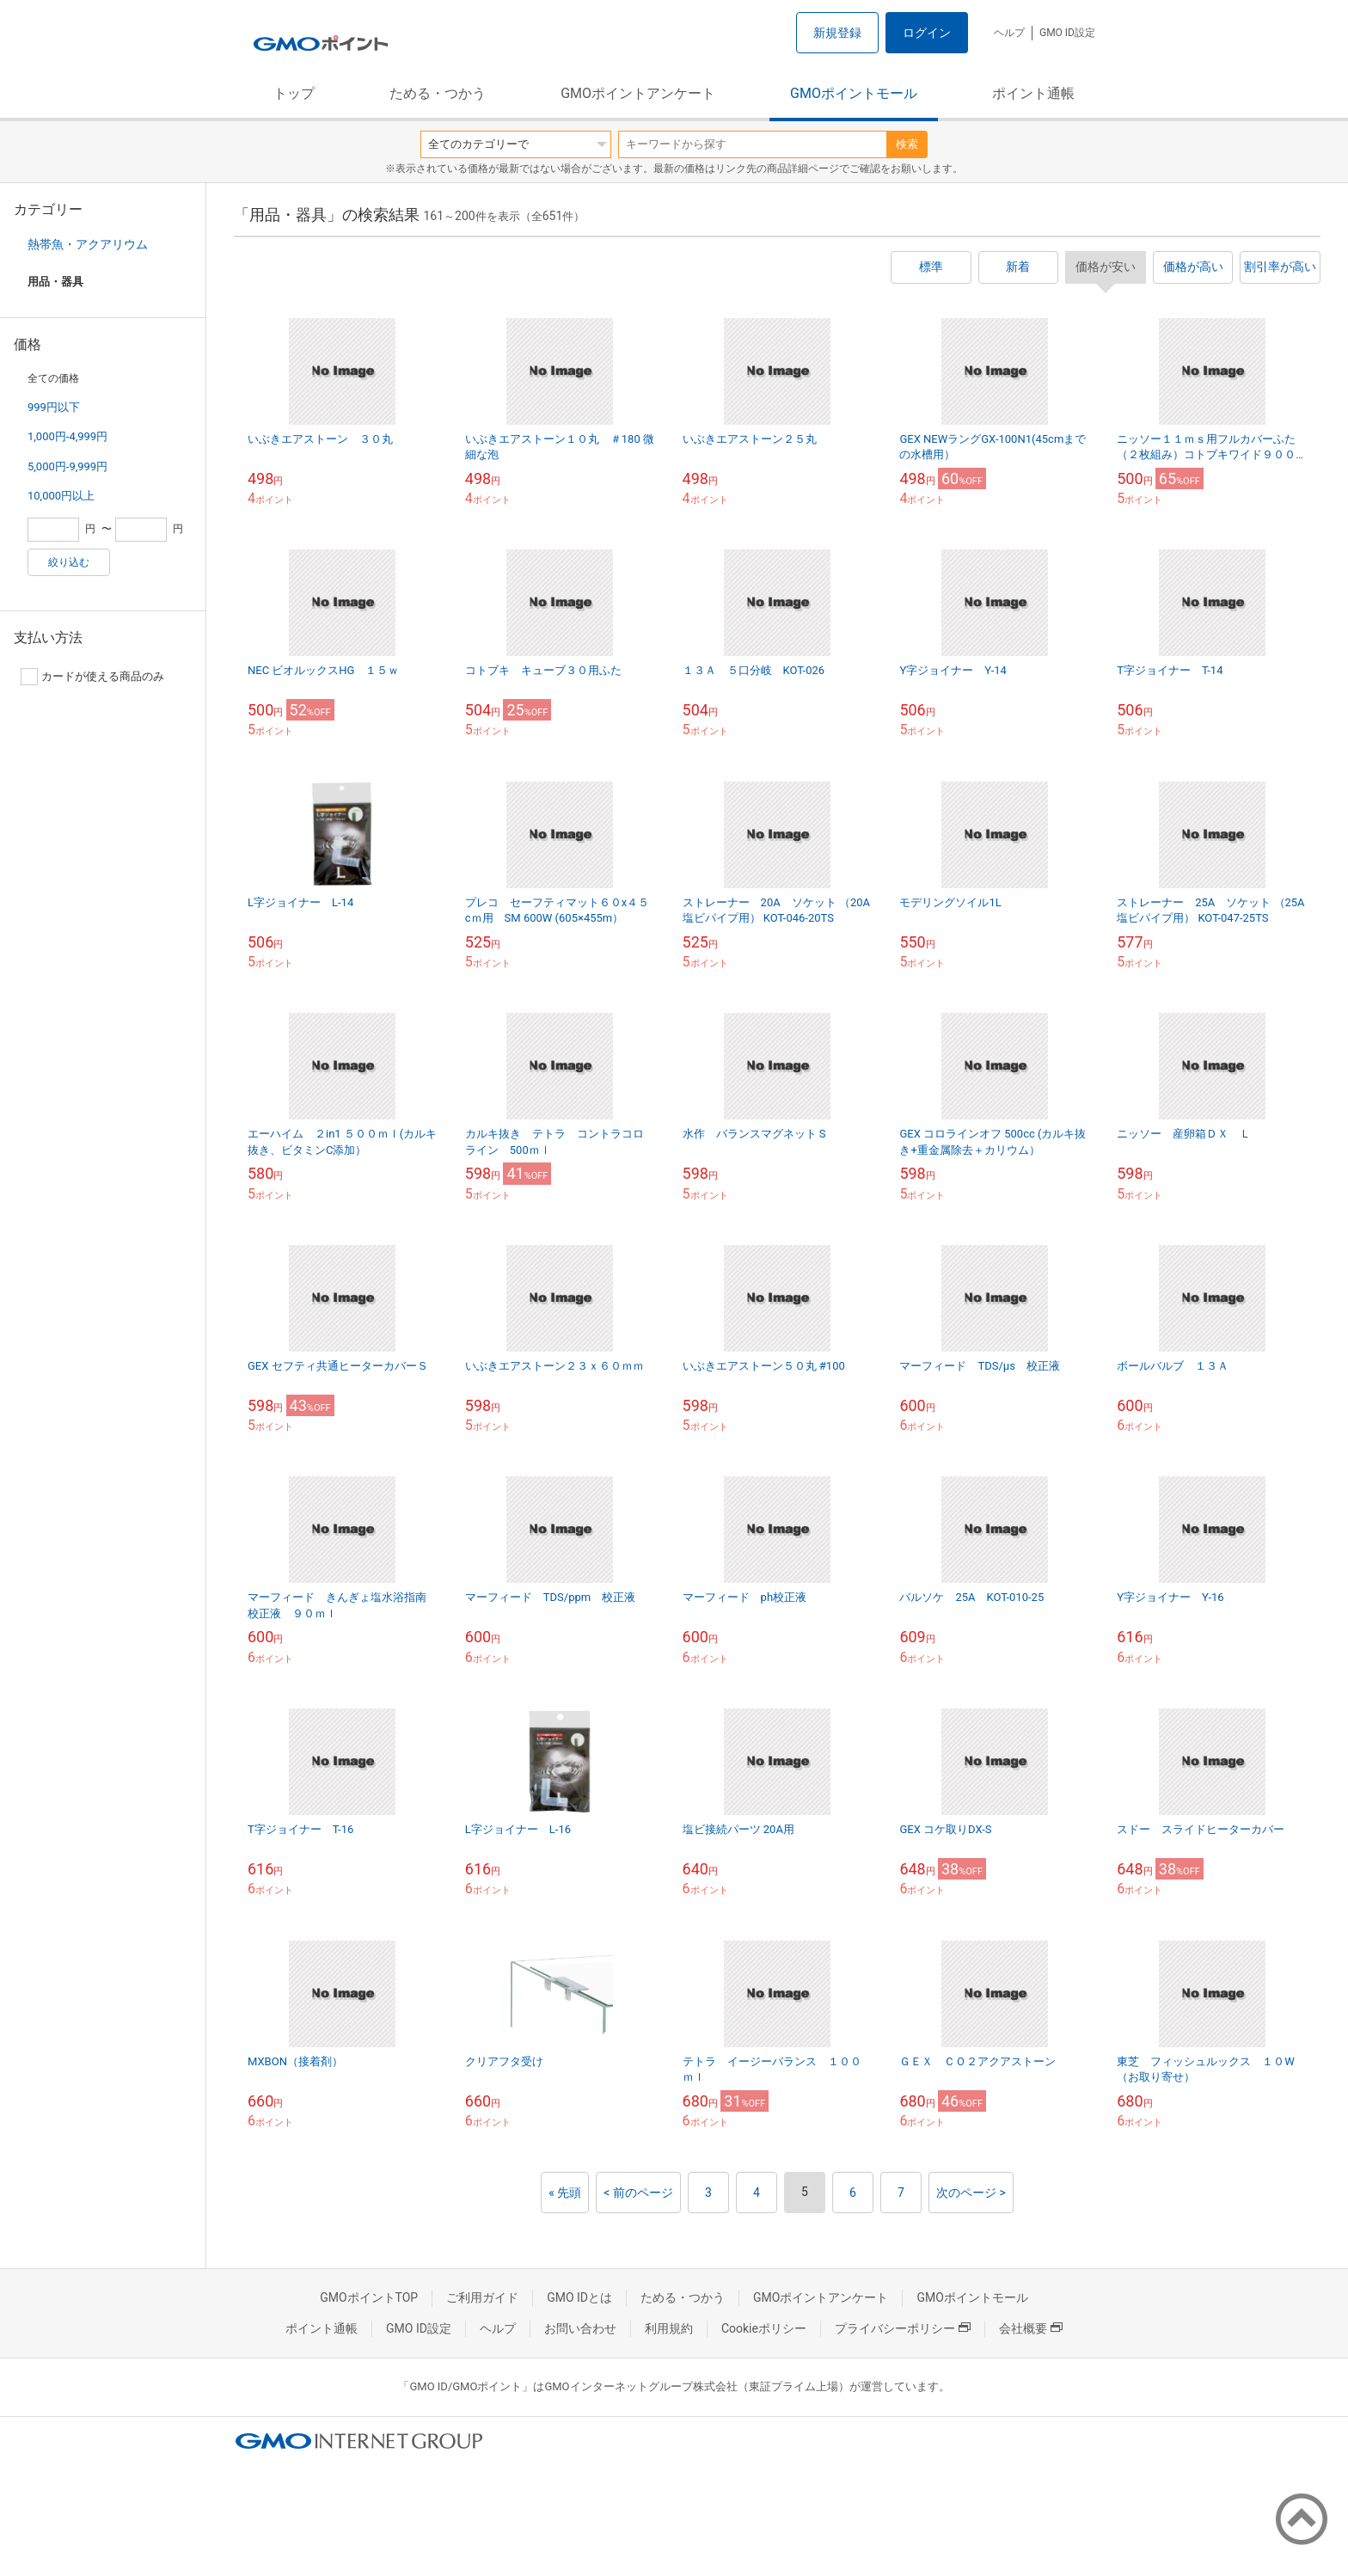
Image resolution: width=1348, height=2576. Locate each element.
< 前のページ (638, 2192)
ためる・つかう (437, 93)
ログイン (927, 33)
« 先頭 (564, 2192)
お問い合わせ (580, 2328)
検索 (907, 144)
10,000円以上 (61, 495)
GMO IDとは (579, 2297)
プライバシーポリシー (903, 2328)
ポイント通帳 (1033, 93)
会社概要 (1031, 2328)
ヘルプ (1009, 33)
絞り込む (68, 562)
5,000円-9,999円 (67, 466)
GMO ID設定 (1067, 33)
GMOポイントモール (853, 93)
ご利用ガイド (482, 2297)
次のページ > (971, 2192)
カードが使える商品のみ (92, 676)
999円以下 (54, 407)
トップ (294, 93)
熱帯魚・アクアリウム (88, 244)
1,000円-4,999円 (67, 436)
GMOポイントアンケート (638, 93)
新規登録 (837, 33)
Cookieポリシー (763, 2328)
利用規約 (669, 2328)
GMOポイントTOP (369, 2297)
